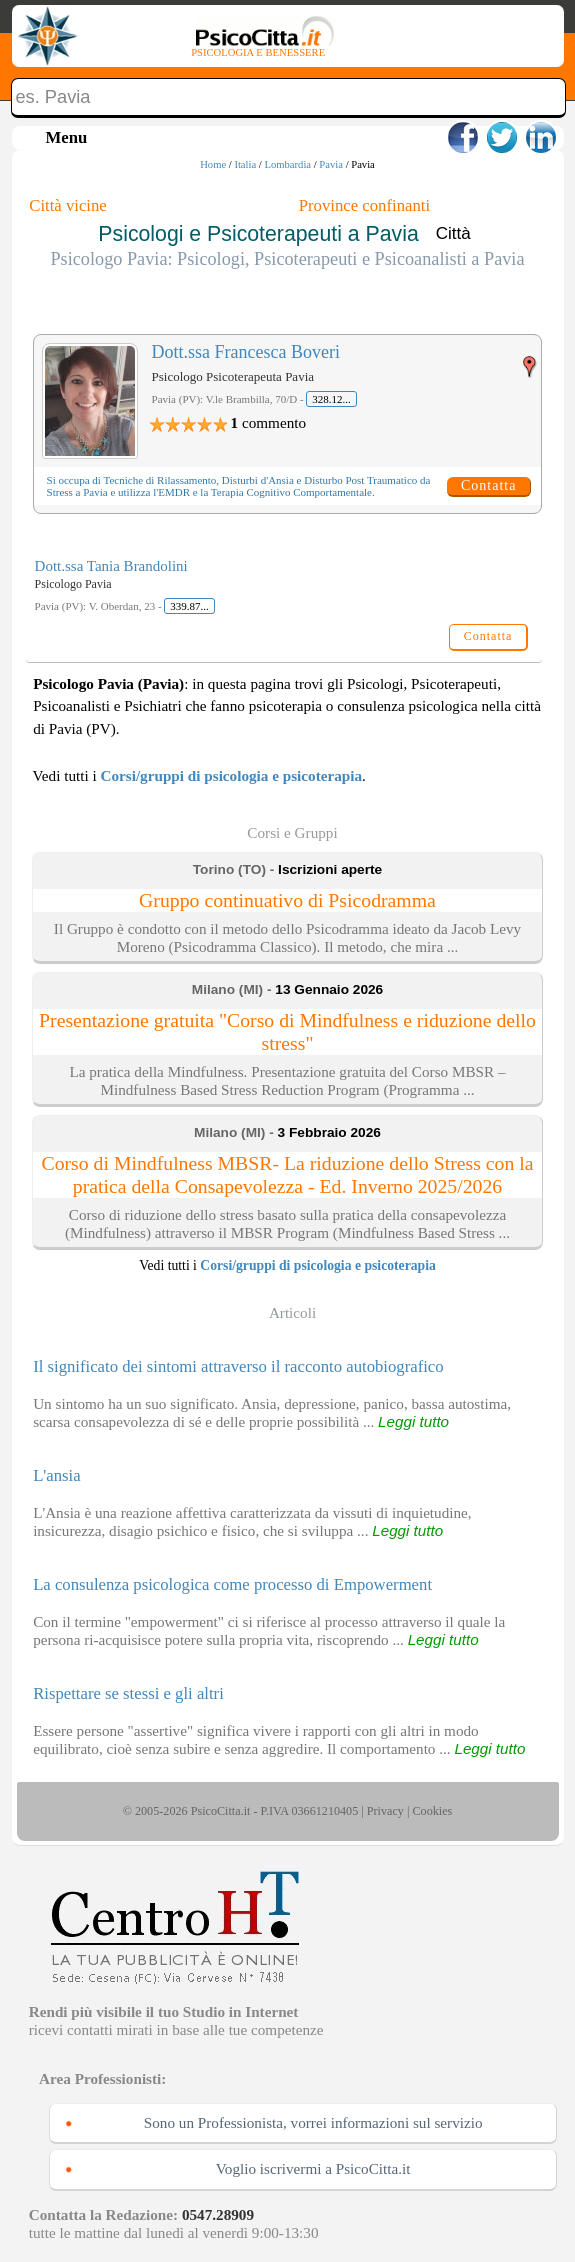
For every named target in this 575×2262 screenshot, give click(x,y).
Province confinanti (364, 205)
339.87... (189, 606)
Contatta (488, 485)
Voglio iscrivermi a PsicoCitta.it (313, 2168)
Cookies (432, 1811)
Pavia (331, 164)
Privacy (385, 1811)
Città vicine (67, 205)
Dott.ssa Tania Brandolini (111, 566)
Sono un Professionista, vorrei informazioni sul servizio (313, 2122)
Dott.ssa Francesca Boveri (246, 352)
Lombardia (287, 164)
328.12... (331, 399)
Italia (245, 164)
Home (213, 164)
